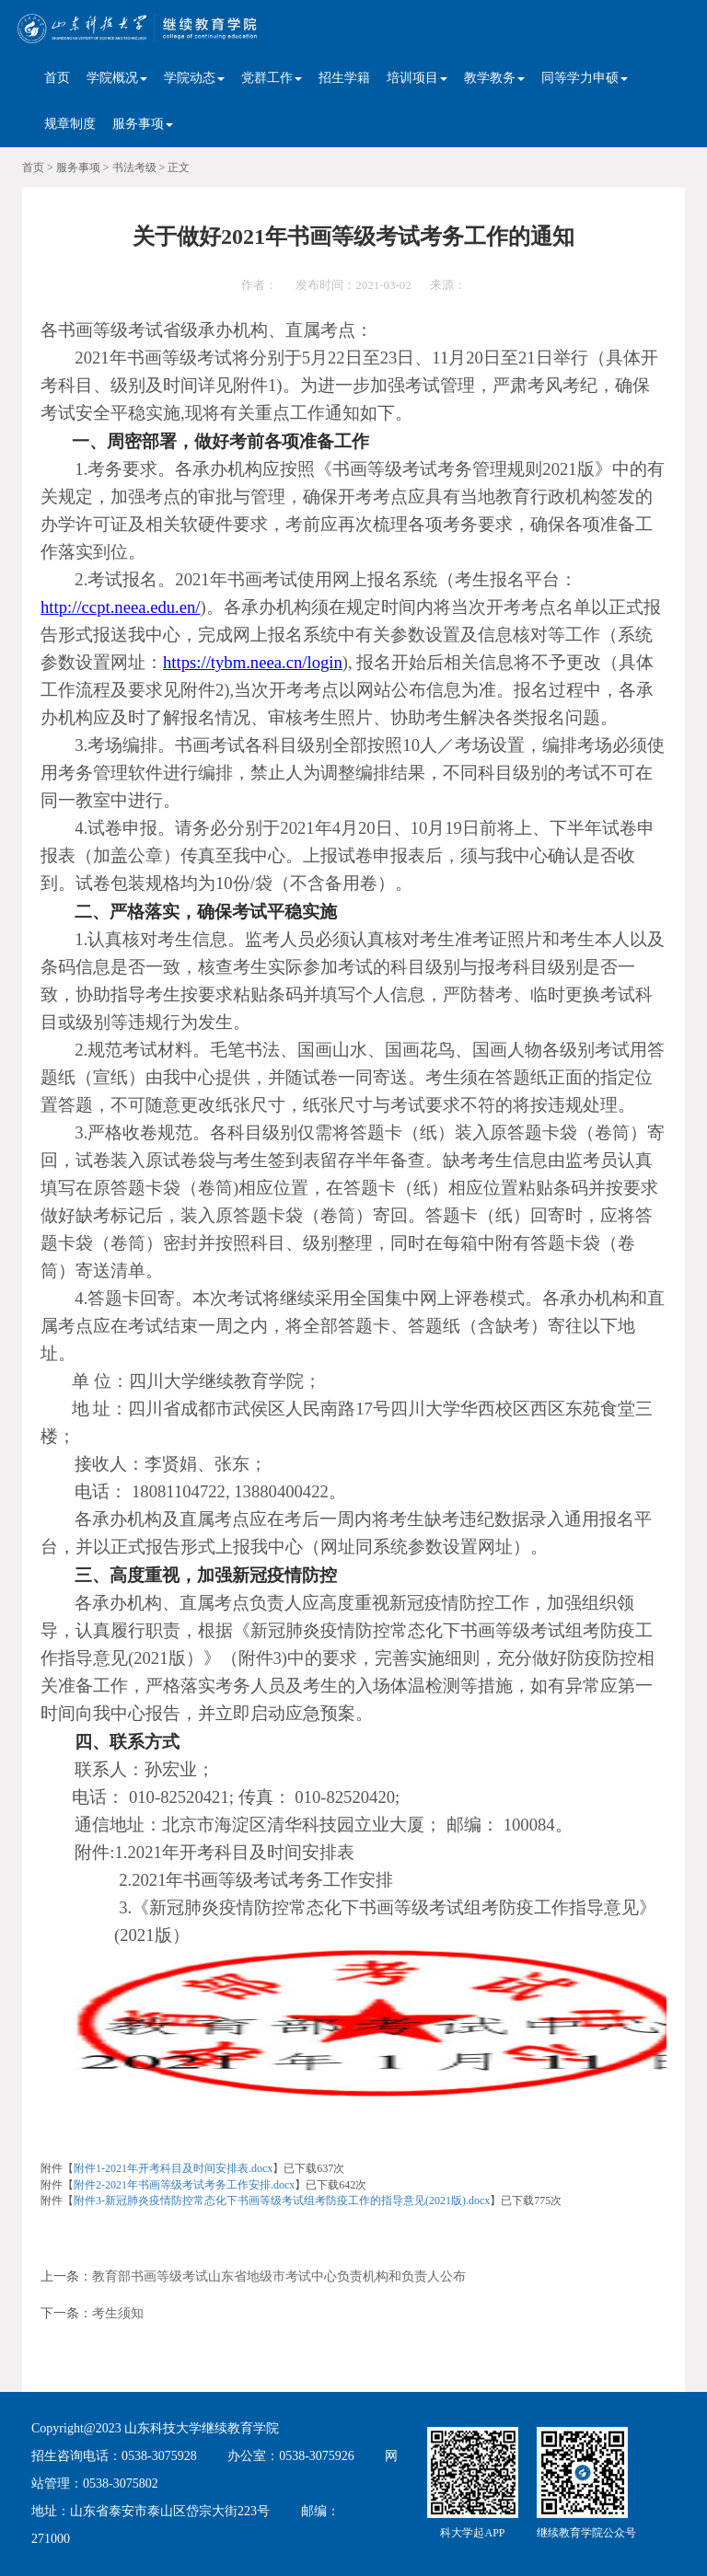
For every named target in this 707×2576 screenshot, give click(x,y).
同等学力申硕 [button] (584, 78)
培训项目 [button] (417, 78)
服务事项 (78, 167)
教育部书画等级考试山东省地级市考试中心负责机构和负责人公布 (279, 2276)
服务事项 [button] (142, 124)
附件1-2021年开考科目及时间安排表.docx (173, 2168)
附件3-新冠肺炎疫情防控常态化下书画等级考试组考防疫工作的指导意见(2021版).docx (282, 2200)
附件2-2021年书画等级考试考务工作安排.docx (184, 2184)
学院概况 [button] (117, 78)
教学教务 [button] (494, 78)
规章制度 (70, 124)
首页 (57, 78)
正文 (179, 167)
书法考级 (134, 167)
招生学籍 (344, 78)
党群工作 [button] (271, 78)
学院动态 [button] (194, 78)
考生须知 (118, 2313)
